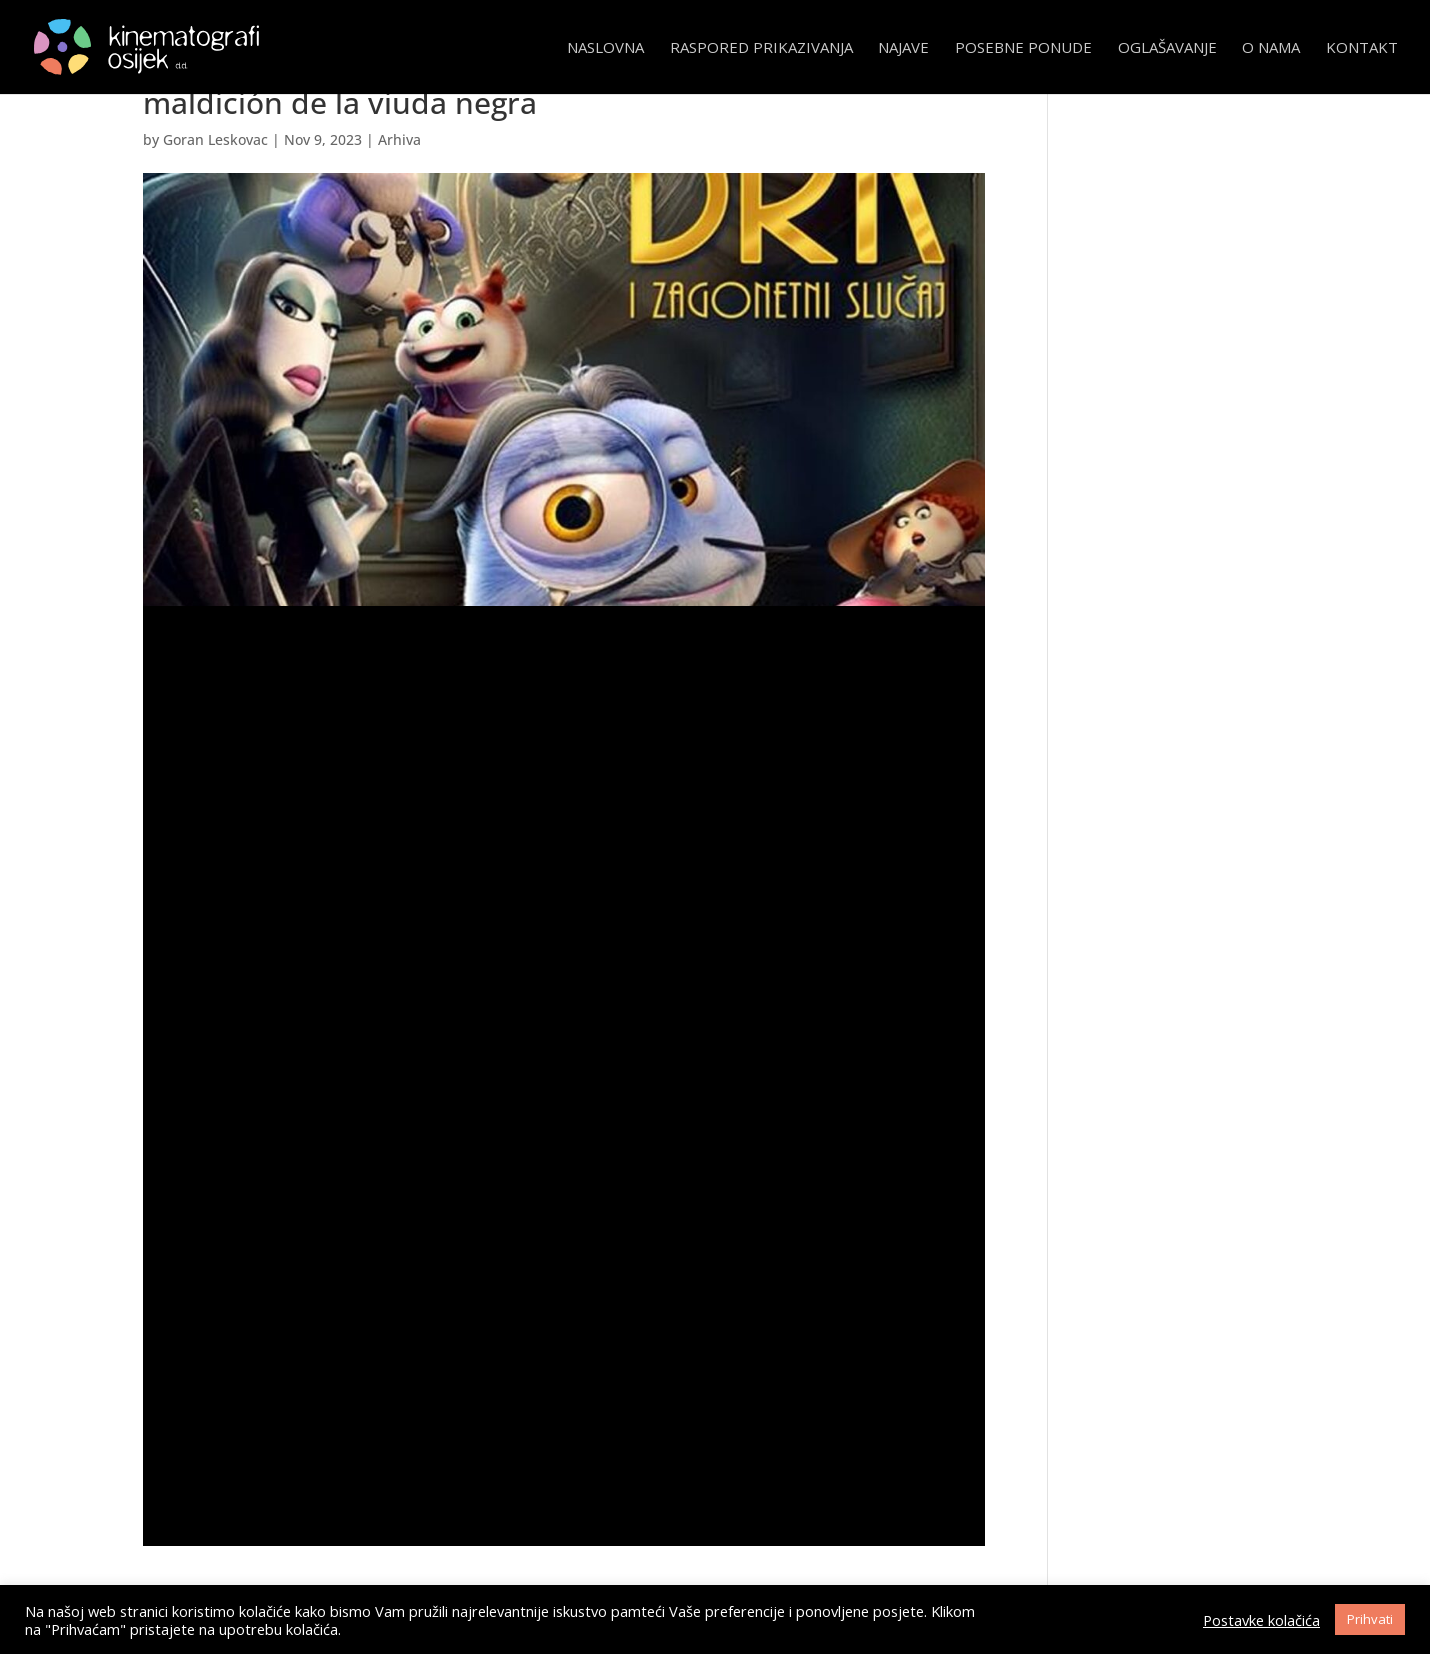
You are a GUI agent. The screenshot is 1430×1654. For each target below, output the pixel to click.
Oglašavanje (1167, 48)
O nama (1271, 48)
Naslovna (605, 48)
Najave (903, 48)
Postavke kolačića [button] (1261, 1620)
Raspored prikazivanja (761, 48)
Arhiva (399, 139)
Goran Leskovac (215, 139)
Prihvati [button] (1370, 1619)
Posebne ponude (1023, 48)
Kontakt (1362, 48)
